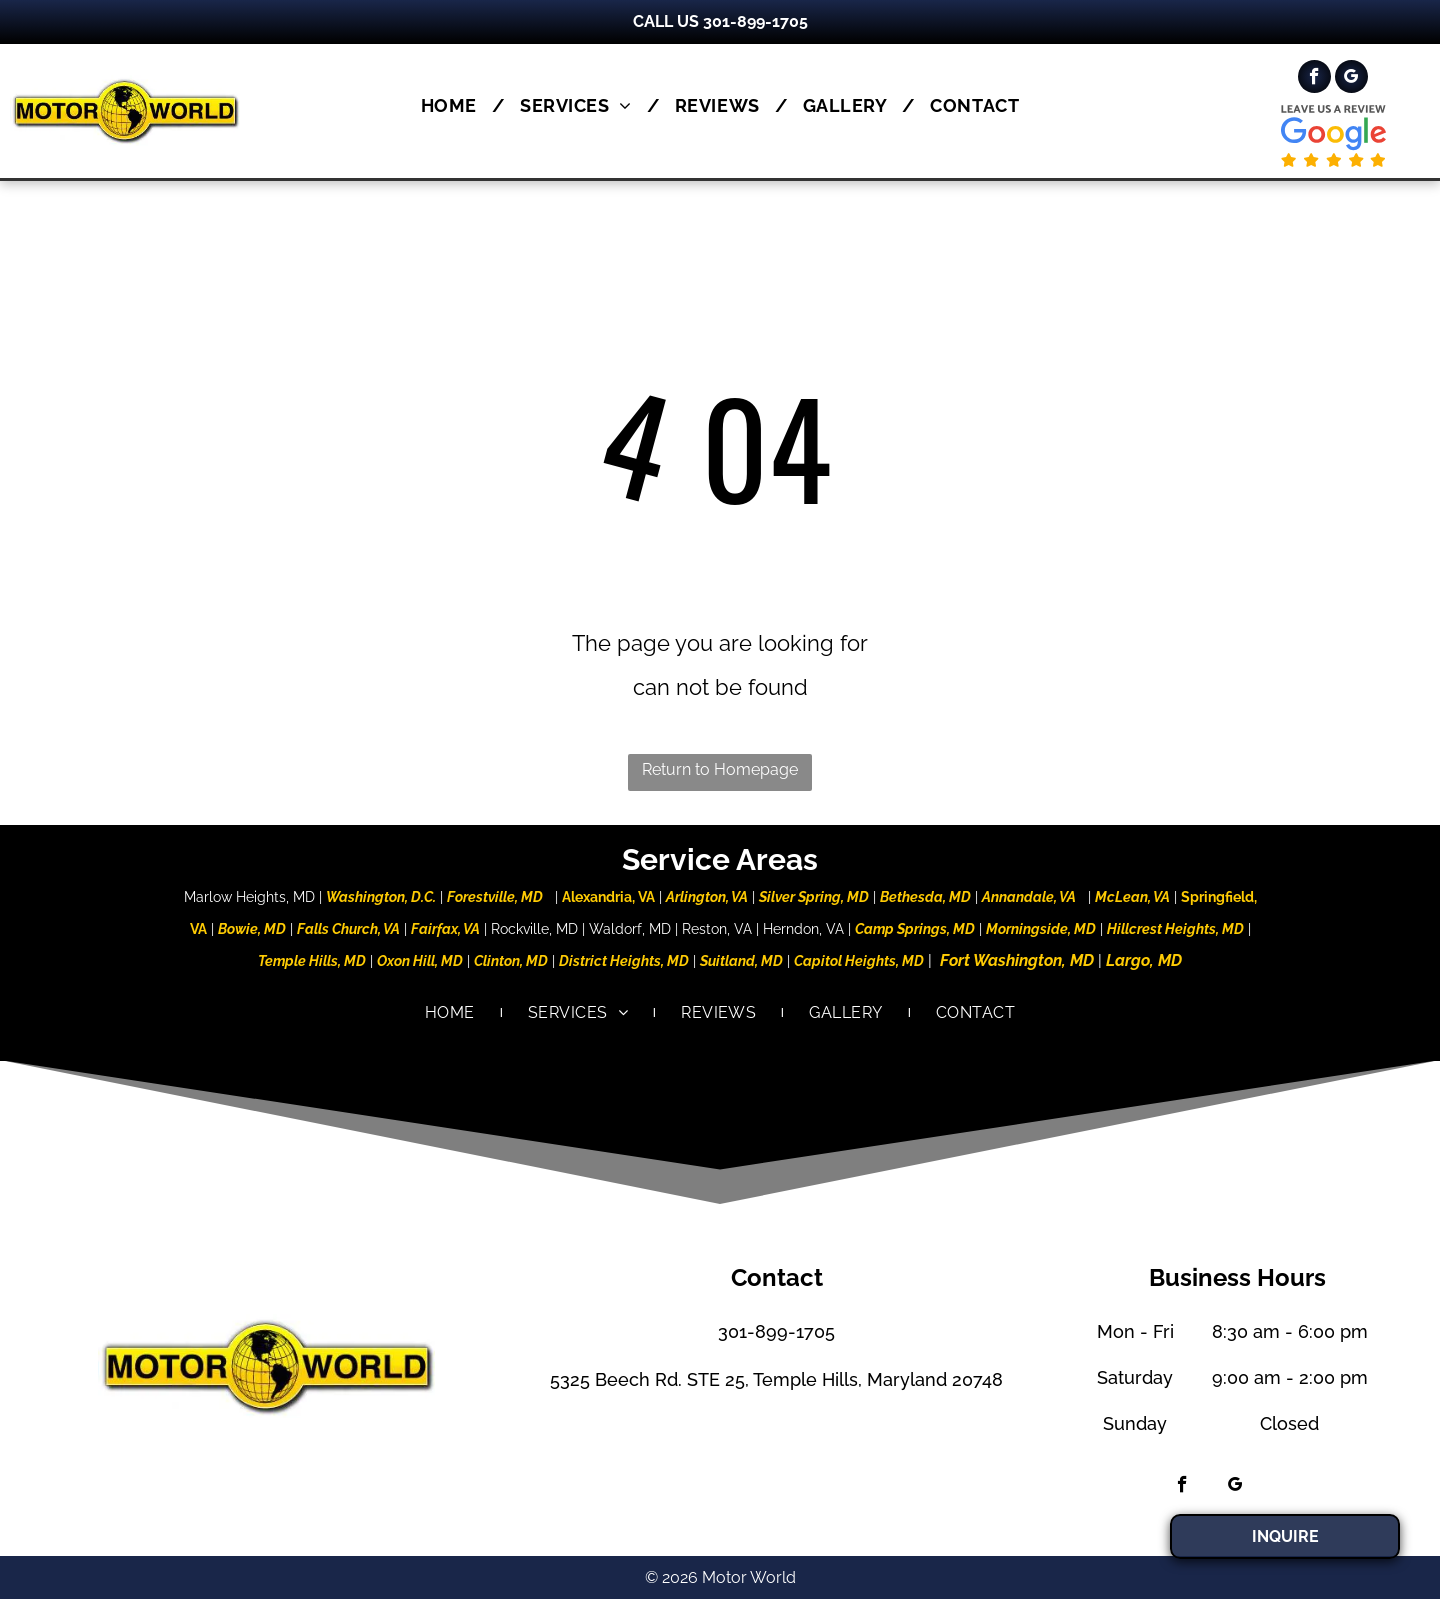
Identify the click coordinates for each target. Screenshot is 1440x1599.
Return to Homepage (720, 769)
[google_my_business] (1351, 79)
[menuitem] (455, 105)
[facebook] (1314, 79)
